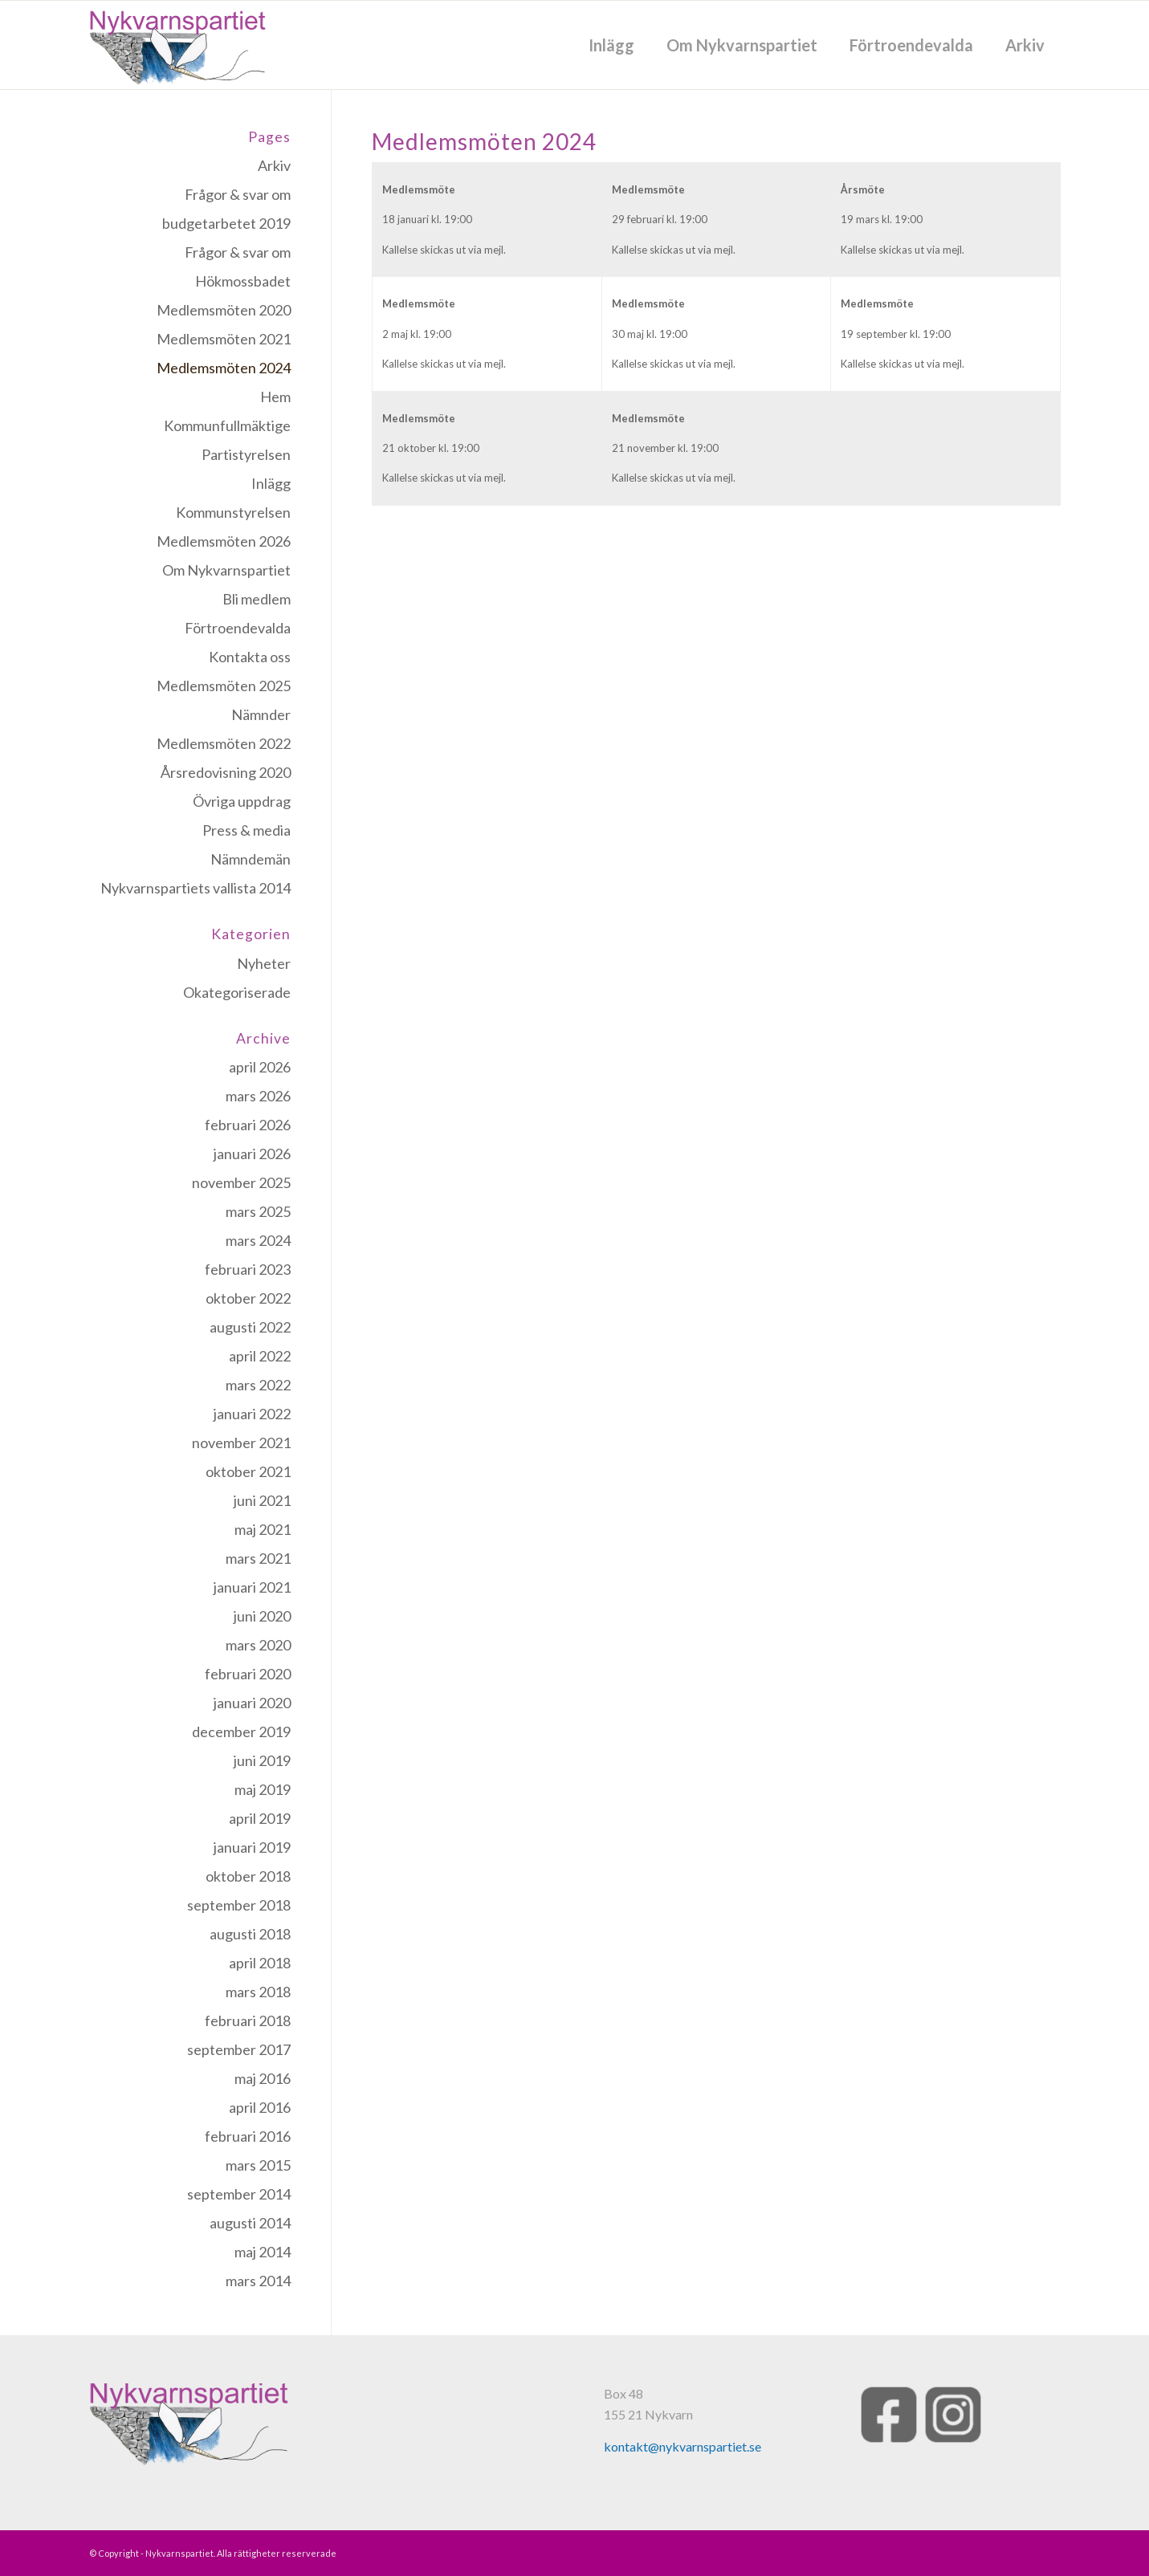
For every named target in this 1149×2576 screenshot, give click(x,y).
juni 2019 (262, 1760)
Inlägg (271, 483)
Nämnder (261, 714)
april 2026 (260, 1067)
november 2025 (241, 1182)
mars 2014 (258, 2280)
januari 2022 (252, 1413)
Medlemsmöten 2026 (224, 541)
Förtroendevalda (238, 628)
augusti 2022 (250, 1327)
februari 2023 (248, 1269)
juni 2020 (262, 1616)
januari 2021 (252, 1587)
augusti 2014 (250, 2223)
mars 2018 (258, 1991)
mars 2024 (258, 1240)
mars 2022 (258, 1385)
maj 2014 (262, 2252)
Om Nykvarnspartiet (226, 570)
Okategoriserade (237, 992)
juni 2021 (262, 1500)
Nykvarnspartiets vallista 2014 (195, 888)
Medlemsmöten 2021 (224, 339)
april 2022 (260, 1356)
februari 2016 (248, 2136)
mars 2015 (258, 2165)
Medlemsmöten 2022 (224, 743)
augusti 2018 (250, 1934)
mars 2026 (258, 1096)
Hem (275, 396)
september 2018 (239, 1905)
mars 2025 (258, 1211)
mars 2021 (258, 1558)
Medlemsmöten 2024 (224, 367)
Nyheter (264, 963)
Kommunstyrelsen (233, 512)
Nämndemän (250, 859)
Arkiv (274, 165)
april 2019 (260, 1818)
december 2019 (241, 1731)
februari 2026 (248, 1124)
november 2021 (241, 1442)
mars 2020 (258, 1645)
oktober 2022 (248, 1298)
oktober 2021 (248, 1471)
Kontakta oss (250, 656)
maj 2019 (262, 1789)
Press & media (246, 830)
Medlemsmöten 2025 (224, 685)
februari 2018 (248, 2020)
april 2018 (260, 1963)
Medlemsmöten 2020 (224, 310)
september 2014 (239, 2194)
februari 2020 (248, 1674)
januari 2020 (252, 1702)
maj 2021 (262, 1529)
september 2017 (239, 2049)
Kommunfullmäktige (227, 425)
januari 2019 (252, 1847)
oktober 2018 (248, 1876)
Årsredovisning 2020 (226, 772)
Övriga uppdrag (242, 801)
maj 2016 (262, 2078)
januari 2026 (252, 1153)
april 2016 (260, 2107)
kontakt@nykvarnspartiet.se (682, 2446)
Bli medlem (256, 599)
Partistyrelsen (246, 454)
